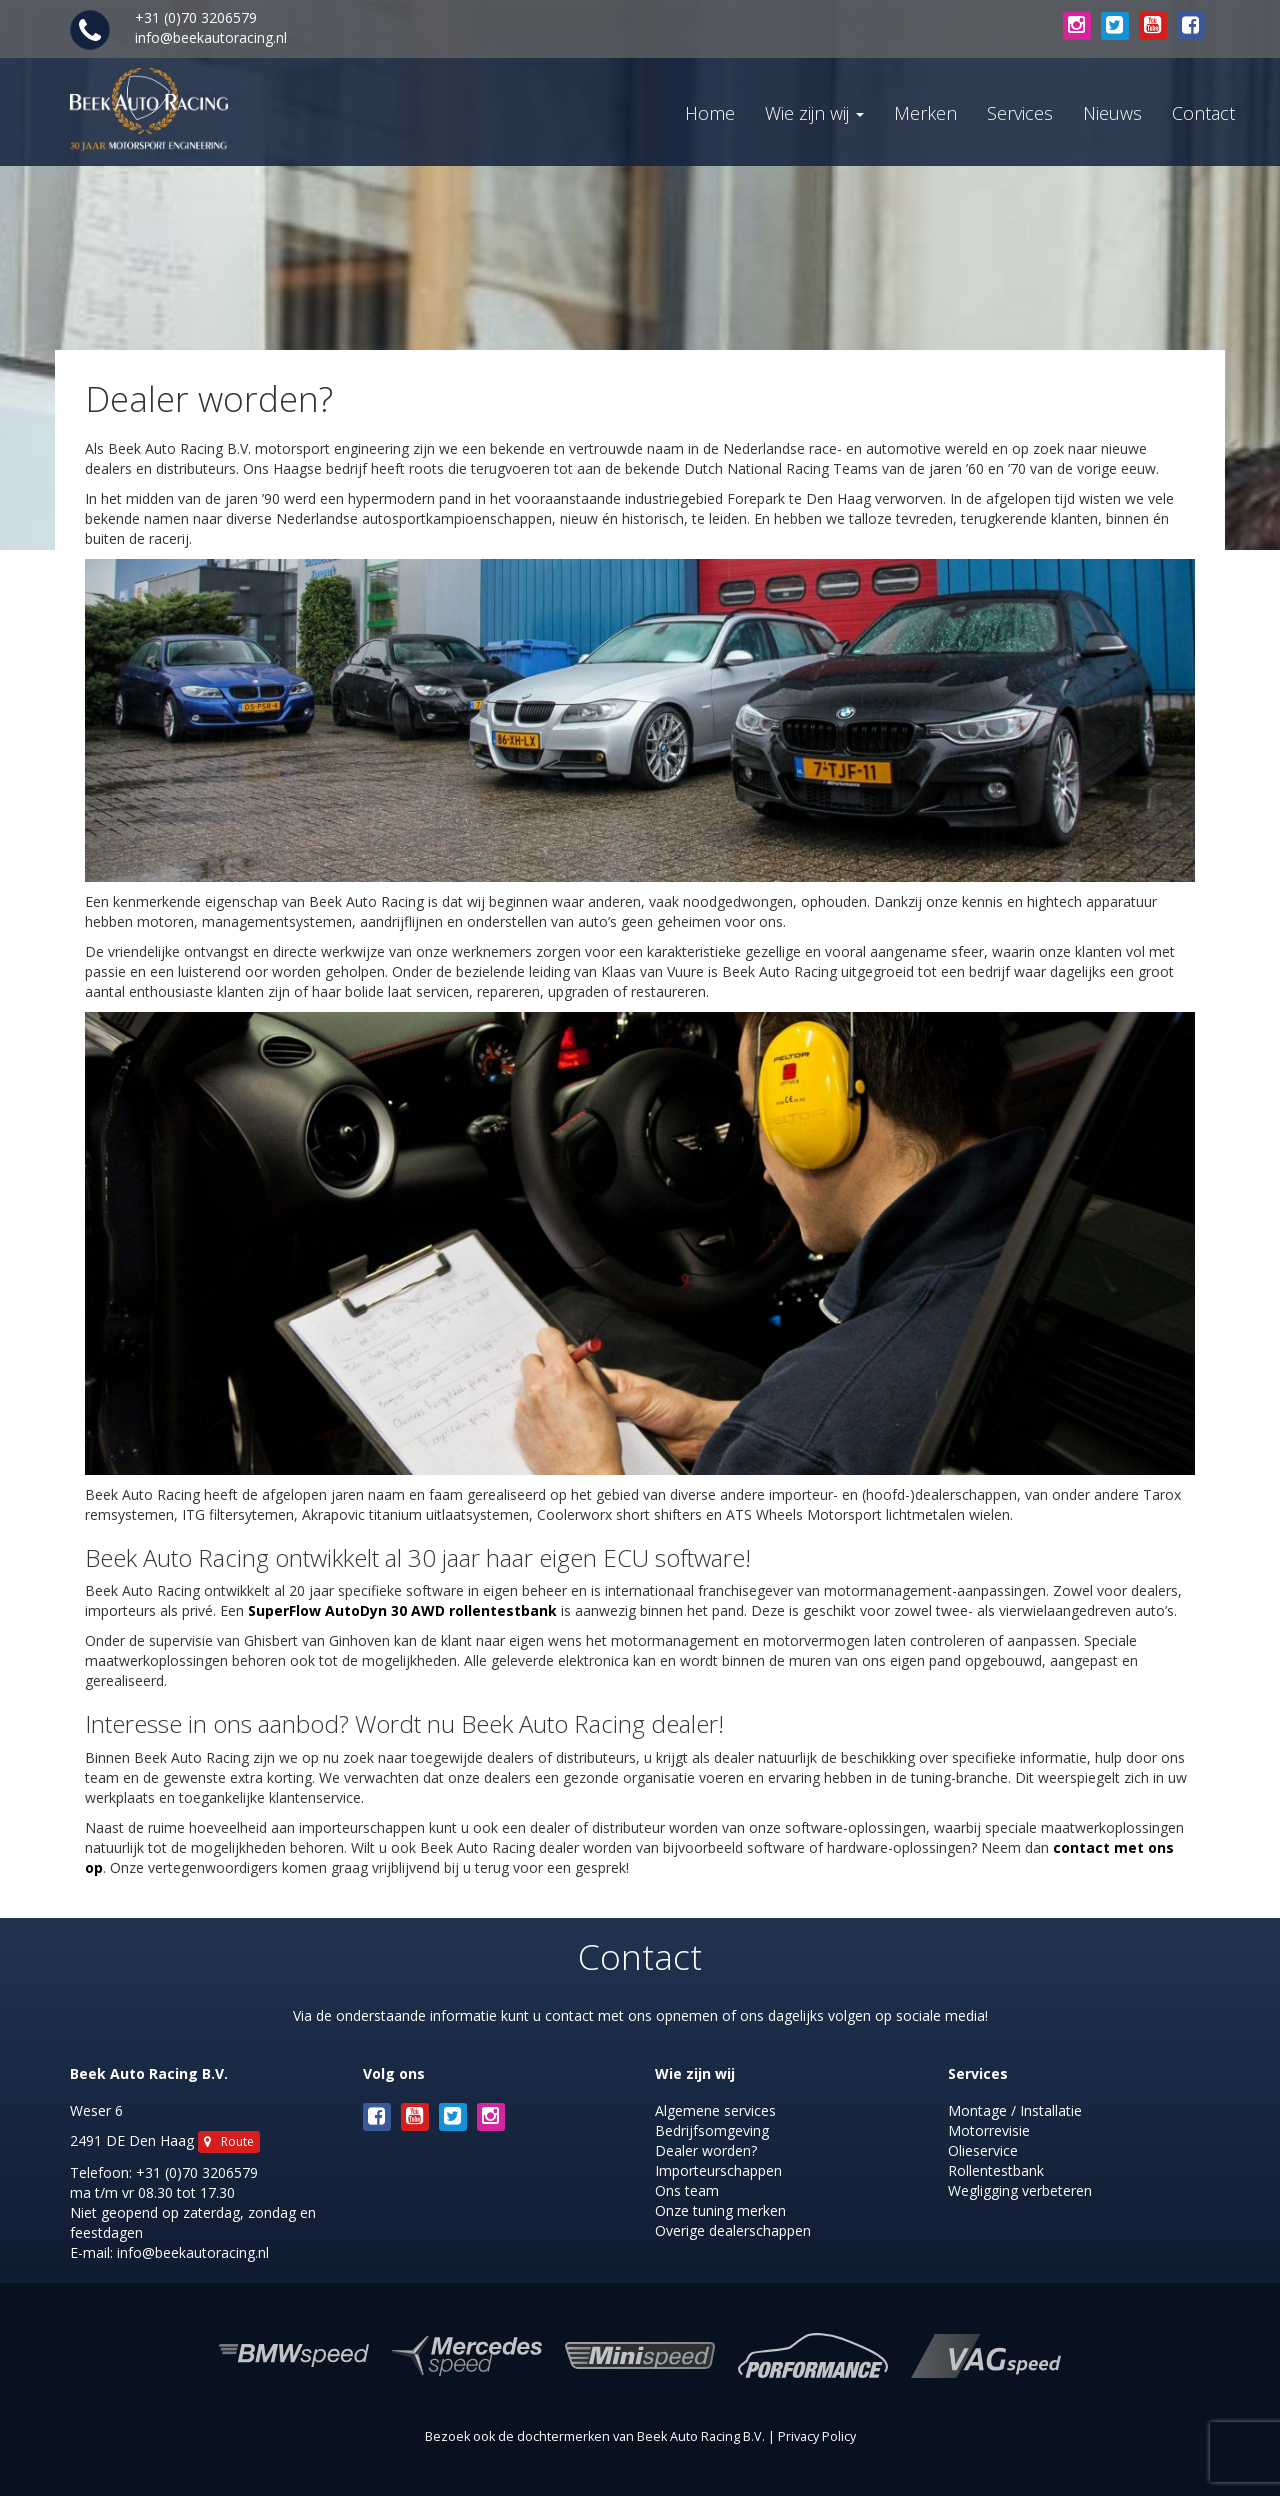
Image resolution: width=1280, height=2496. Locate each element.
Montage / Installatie (1015, 2110)
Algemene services (715, 2110)
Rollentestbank (996, 2170)
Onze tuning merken (720, 2210)
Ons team (687, 2190)
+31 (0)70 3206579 (197, 2172)
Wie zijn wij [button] (814, 113)
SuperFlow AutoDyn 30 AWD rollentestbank (402, 1610)
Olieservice (983, 2150)
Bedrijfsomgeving (712, 2130)
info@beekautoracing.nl (211, 37)
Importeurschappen (718, 2170)
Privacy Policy (817, 2436)
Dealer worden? (706, 2150)
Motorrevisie (989, 2130)
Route (229, 2141)
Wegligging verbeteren (1020, 2190)
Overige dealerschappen (733, 2230)
